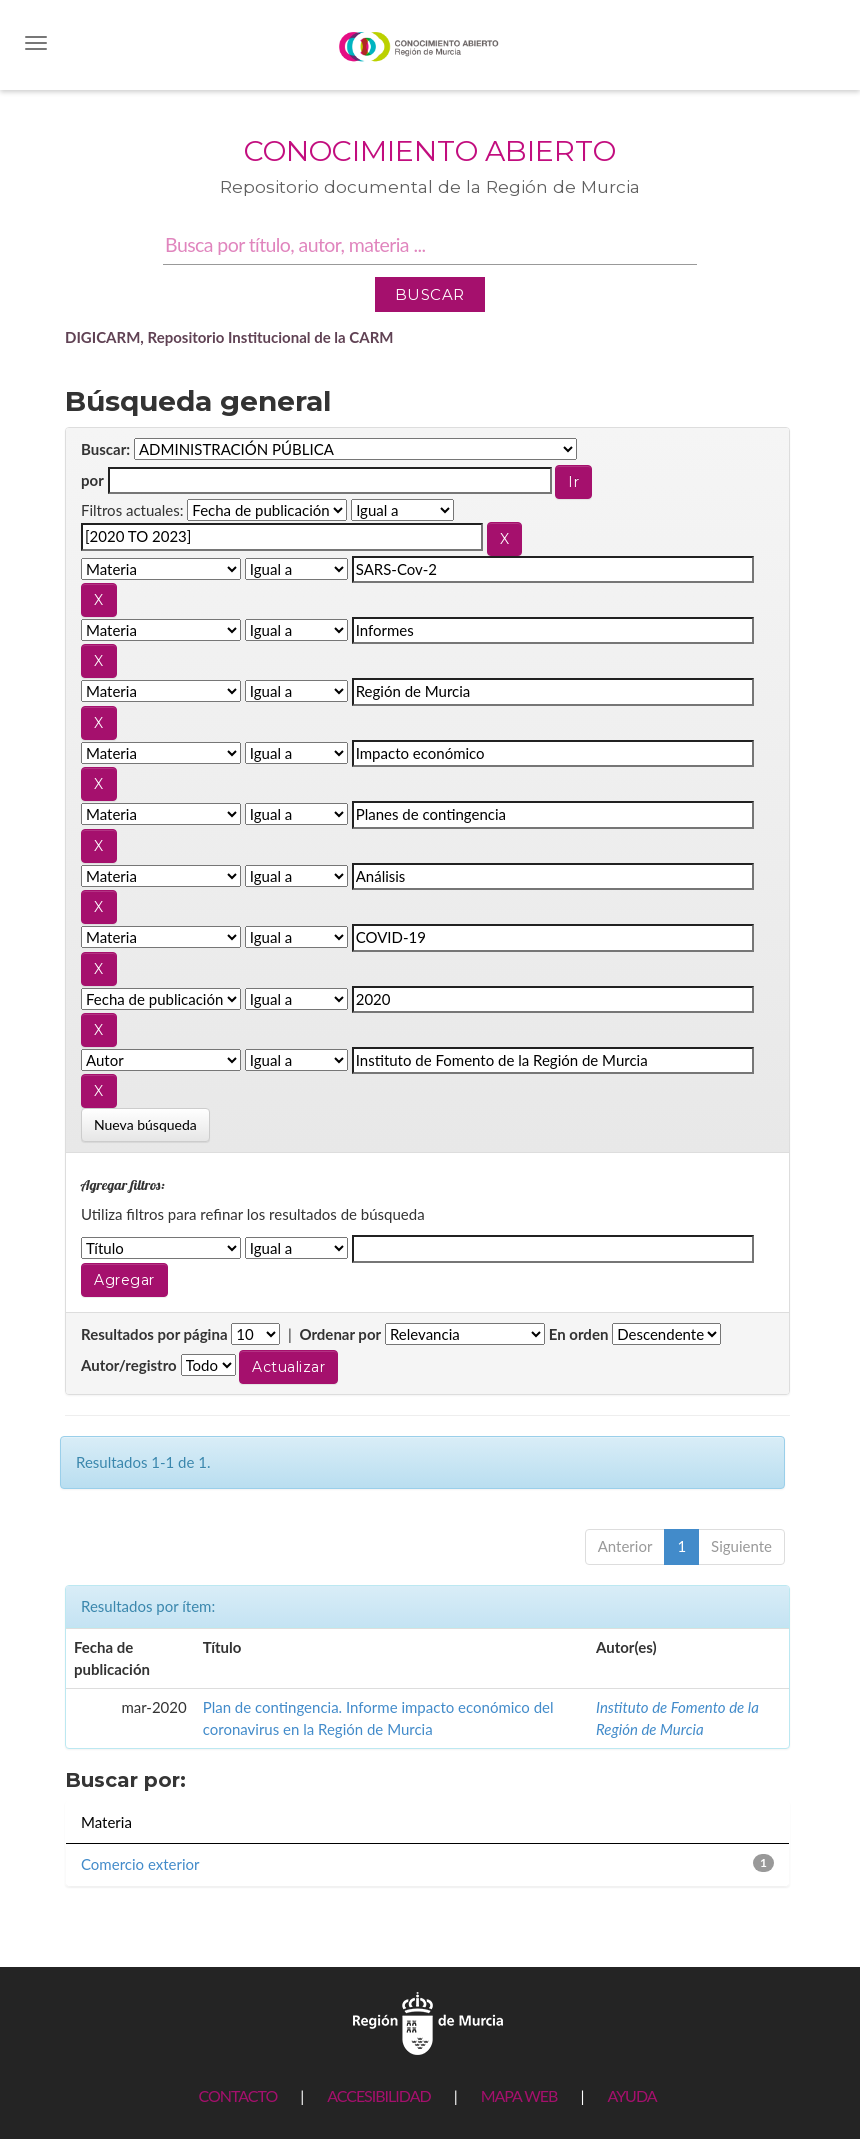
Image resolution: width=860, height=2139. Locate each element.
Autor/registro (129, 1365)
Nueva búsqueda (145, 1124)
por (92, 480)
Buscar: (105, 449)
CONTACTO (237, 2095)
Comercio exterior (140, 1864)
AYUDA (631, 2095)
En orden (579, 1334)
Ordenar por (340, 1334)
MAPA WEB (519, 2095)
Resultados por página (154, 1334)
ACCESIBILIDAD (378, 2095)
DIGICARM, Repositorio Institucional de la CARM (229, 337)
